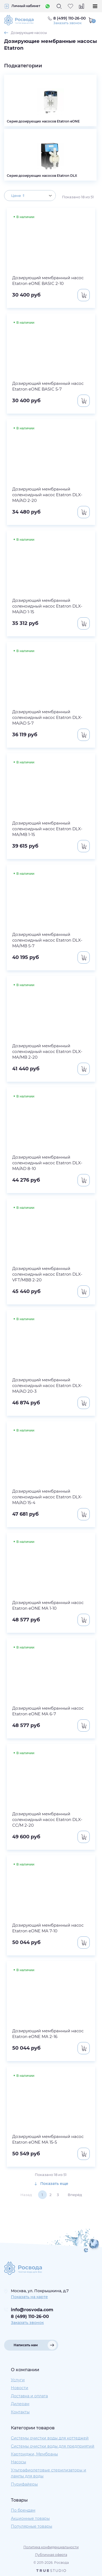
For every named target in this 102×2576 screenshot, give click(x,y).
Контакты (20, 2412)
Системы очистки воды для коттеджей (50, 2438)
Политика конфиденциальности (51, 2547)
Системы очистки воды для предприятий (52, 2446)
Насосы (18, 2461)
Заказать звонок (67, 23)
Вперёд (75, 2195)
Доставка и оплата (29, 2395)
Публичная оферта (51, 2555)
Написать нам (26, 2345)
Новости (19, 2387)
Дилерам (20, 2403)
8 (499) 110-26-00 (30, 2316)
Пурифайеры (24, 2484)
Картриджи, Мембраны (34, 2454)
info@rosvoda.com (32, 2309)
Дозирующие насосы (29, 33)
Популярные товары (31, 2526)
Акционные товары (30, 2518)
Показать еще (51, 2183)
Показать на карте (29, 2296)
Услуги (18, 2379)
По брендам (23, 2510)
